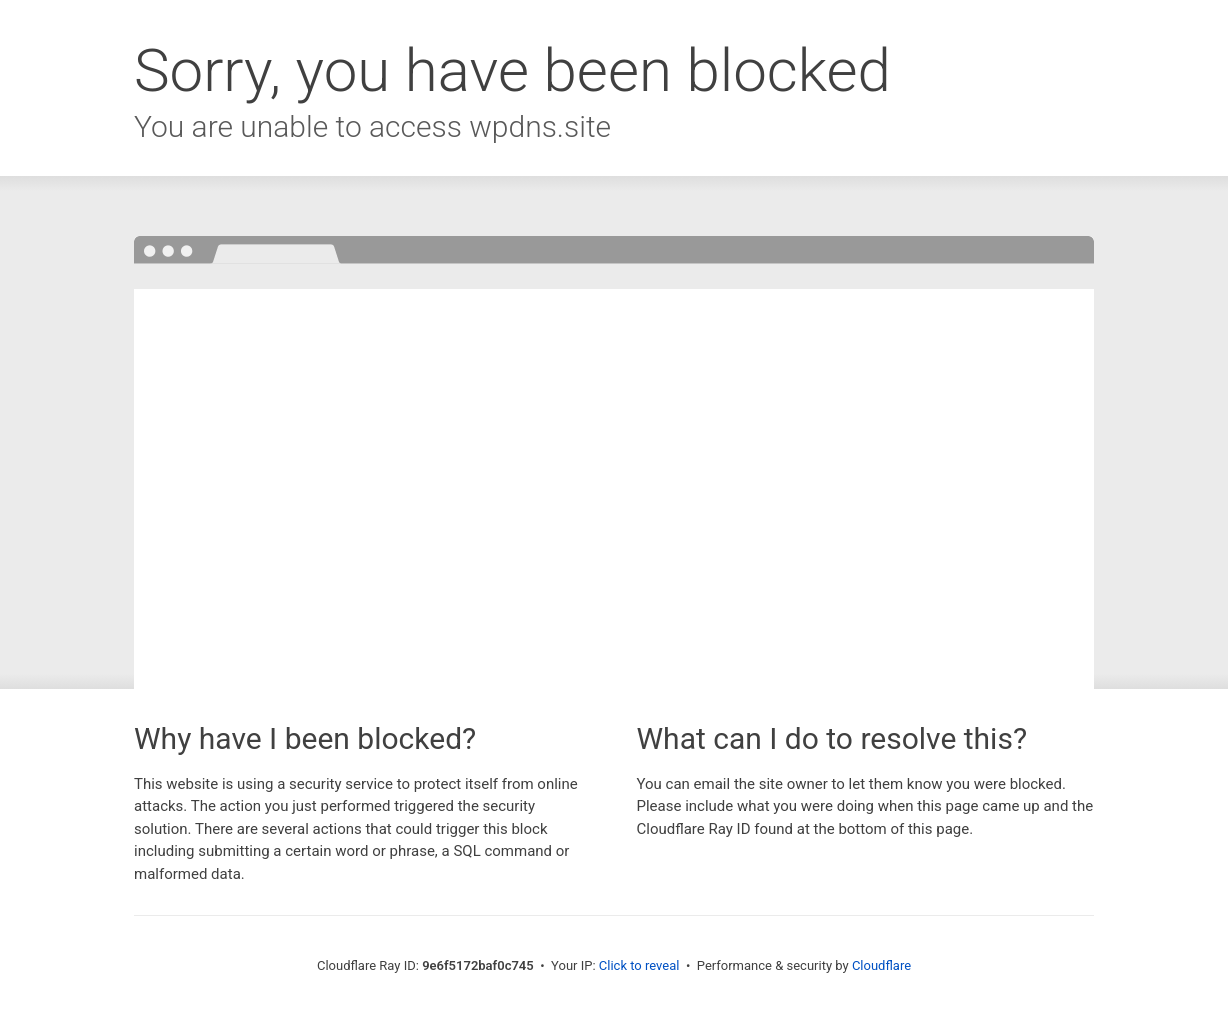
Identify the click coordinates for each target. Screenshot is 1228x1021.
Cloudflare (881, 965)
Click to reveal (639, 965)
